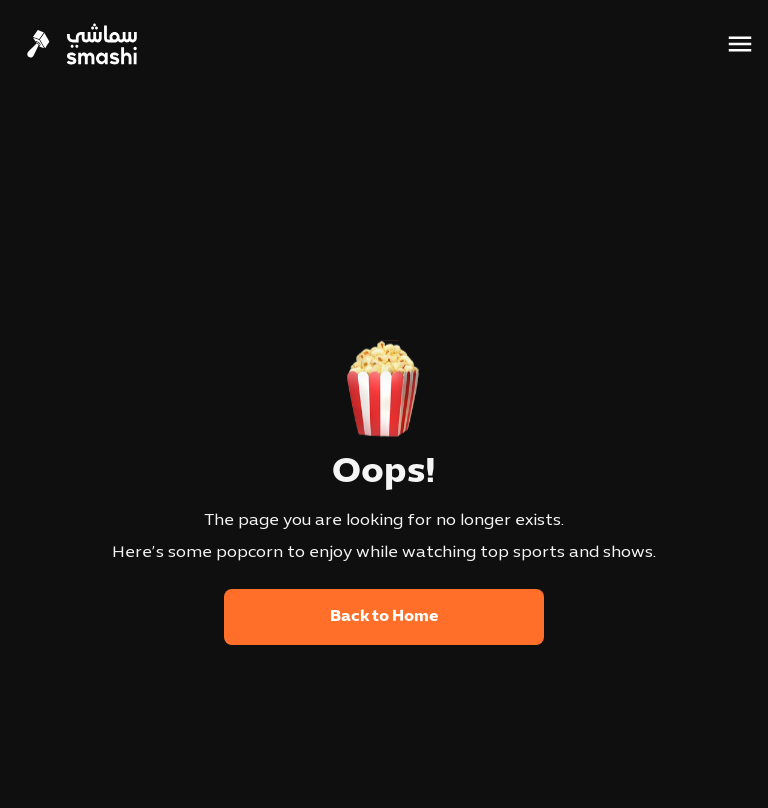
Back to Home (384, 617)
